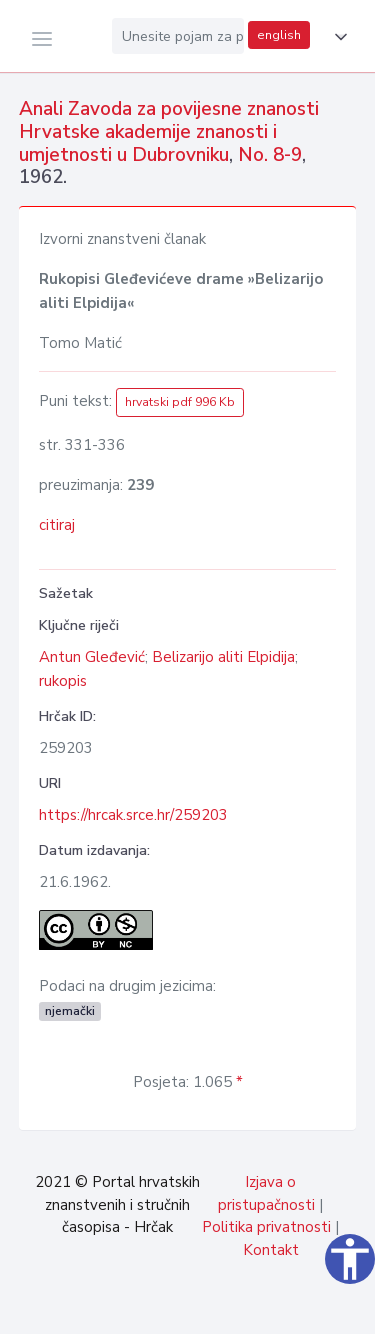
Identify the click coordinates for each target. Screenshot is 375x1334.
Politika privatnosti (266, 1227)
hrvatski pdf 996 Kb (180, 402)
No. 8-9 (270, 155)
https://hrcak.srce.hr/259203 (133, 815)
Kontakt (271, 1250)
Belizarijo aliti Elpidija (223, 657)
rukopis (63, 681)
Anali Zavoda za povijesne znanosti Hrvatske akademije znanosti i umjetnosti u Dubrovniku (169, 132)
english (279, 35)
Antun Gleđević (92, 657)
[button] (337, 37)
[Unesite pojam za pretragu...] (178, 36)
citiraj (57, 525)
